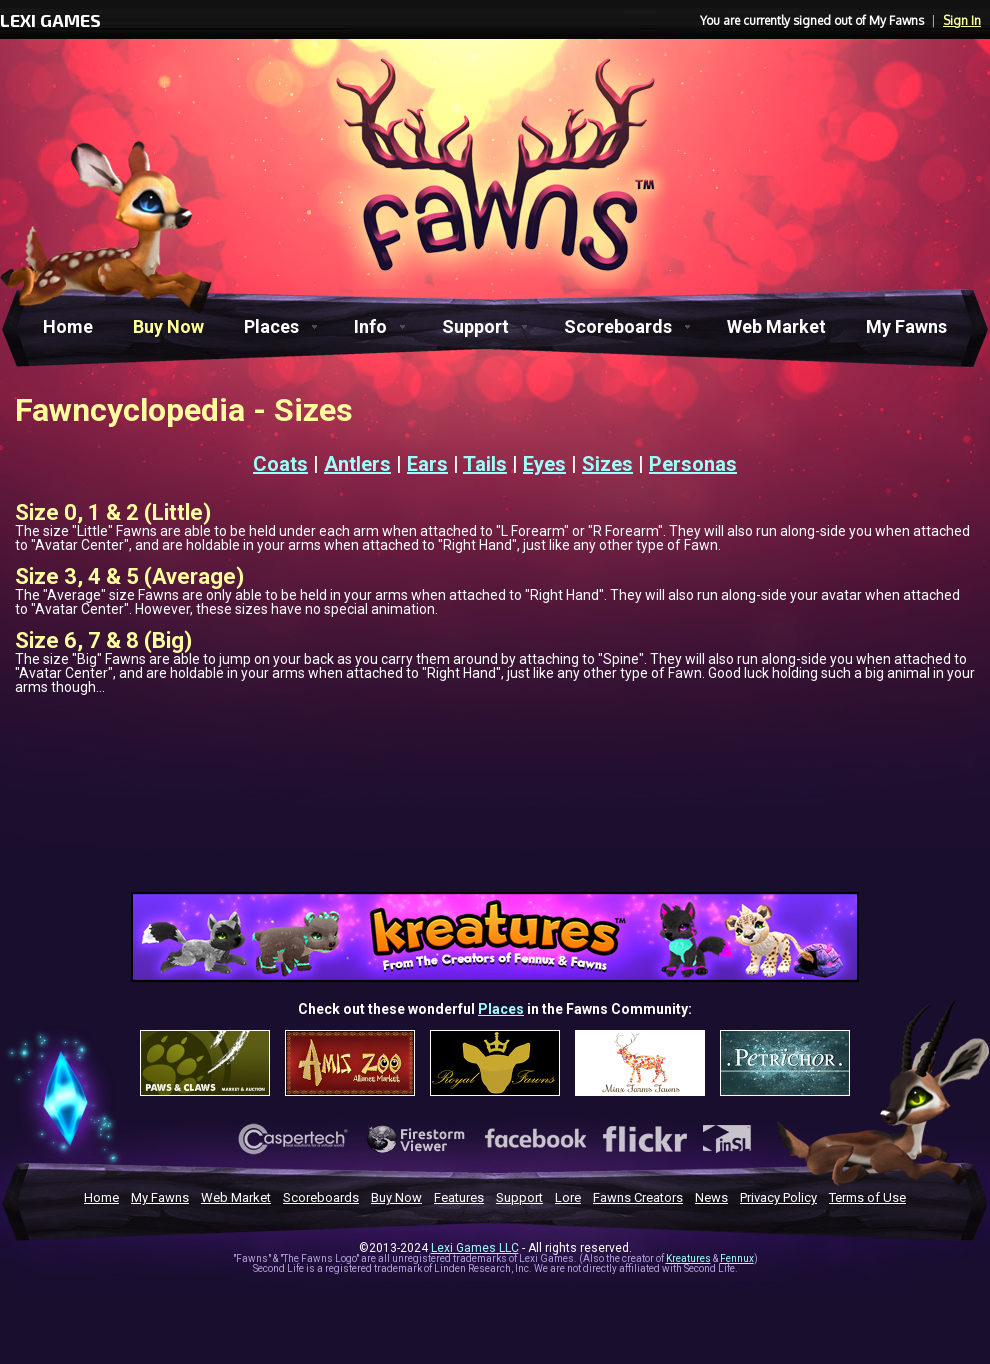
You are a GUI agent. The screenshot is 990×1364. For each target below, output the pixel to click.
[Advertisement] (495, 851)
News (711, 1197)
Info (370, 326)
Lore (568, 1197)
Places (271, 326)
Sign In (962, 20)
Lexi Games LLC (475, 1248)
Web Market (776, 326)
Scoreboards (618, 326)
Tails (485, 464)
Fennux (737, 1258)
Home (68, 326)
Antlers (357, 464)
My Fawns (906, 326)
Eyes (544, 464)
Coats (280, 464)
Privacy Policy (778, 1197)
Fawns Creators (638, 1197)
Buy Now (168, 326)
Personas (693, 464)
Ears (427, 464)
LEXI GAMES (50, 20)
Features (459, 1197)
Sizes (607, 464)
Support (475, 326)
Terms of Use (867, 1197)
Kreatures (688, 1258)
